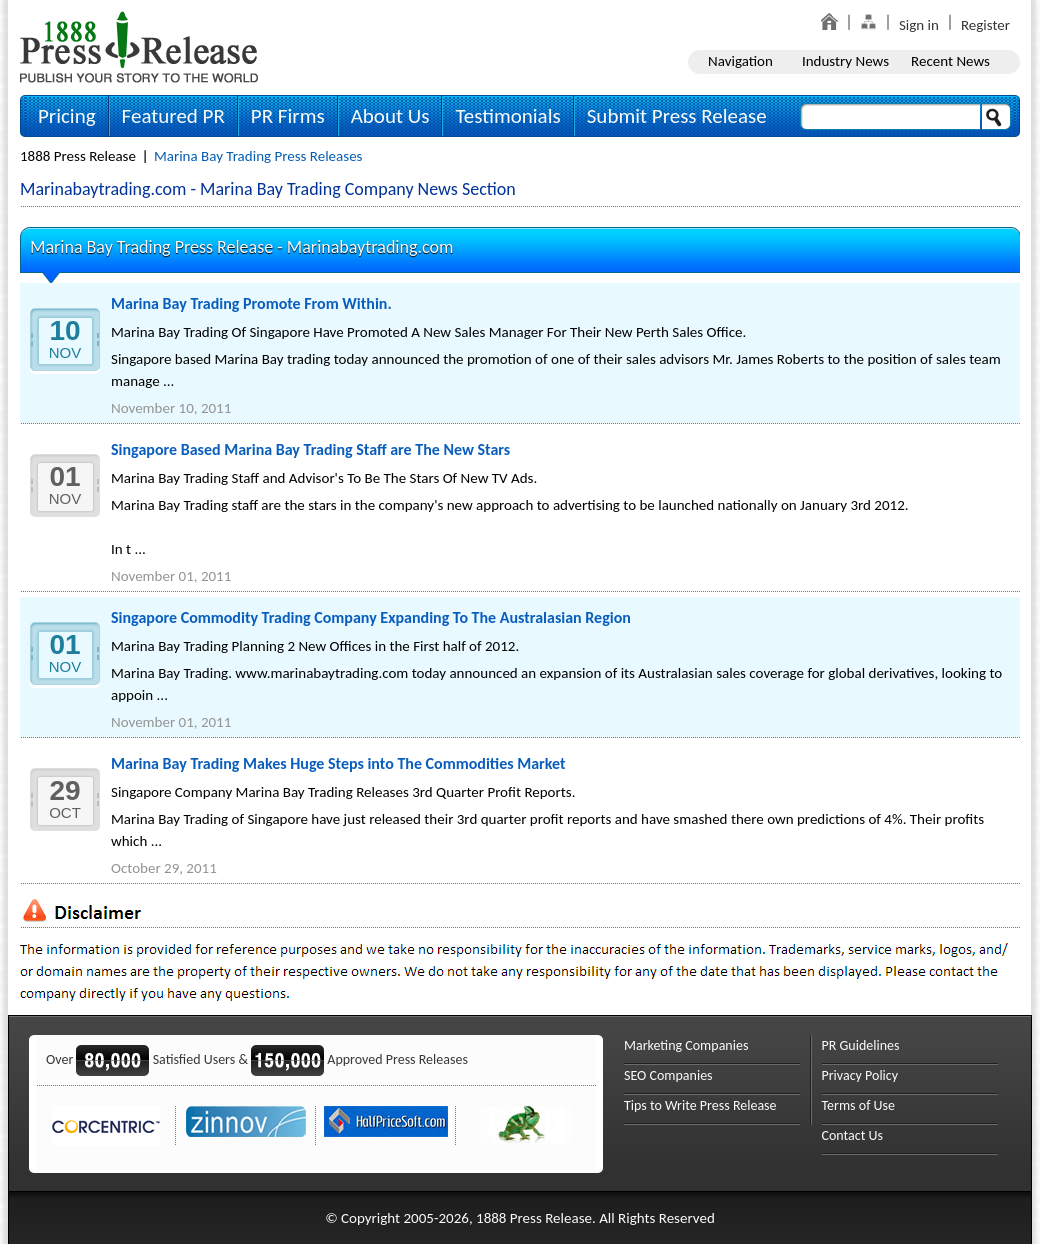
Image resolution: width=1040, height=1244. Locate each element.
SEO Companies (668, 1075)
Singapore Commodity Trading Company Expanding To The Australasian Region (371, 617)
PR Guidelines (861, 1045)
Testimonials (507, 116)
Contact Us (853, 1135)
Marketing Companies (686, 1045)
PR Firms (288, 116)
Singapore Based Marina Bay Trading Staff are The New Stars (310, 449)
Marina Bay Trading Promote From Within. (251, 303)
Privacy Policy (860, 1075)
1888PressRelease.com (139, 46)
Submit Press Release (677, 116)
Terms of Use (859, 1105)
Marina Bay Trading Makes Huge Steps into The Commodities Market (338, 763)
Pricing (67, 116)
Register (985, 25)
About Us (390, 116)
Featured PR (173, 116)
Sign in (919, 25)
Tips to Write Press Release (700, 1105)
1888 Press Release (78, 156)
